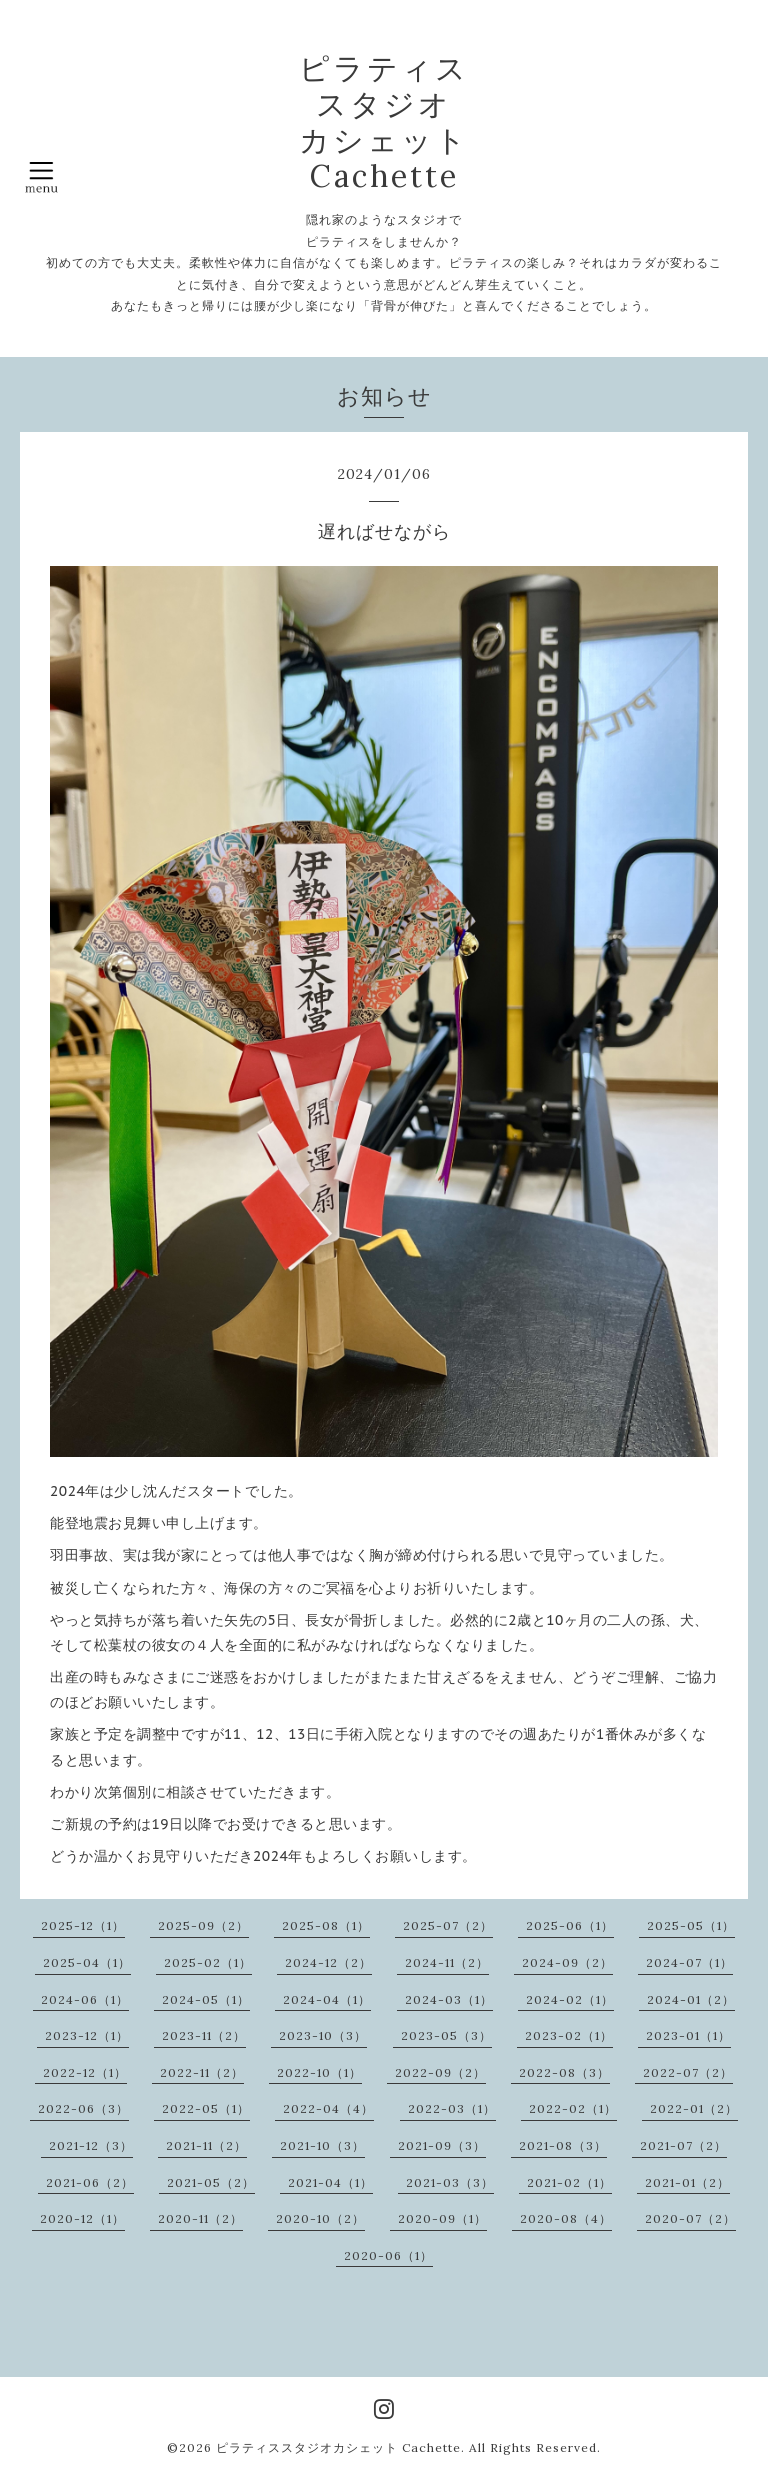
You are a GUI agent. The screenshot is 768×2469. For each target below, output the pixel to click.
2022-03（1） (452, 2108)
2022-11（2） (202, 2072)
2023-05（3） (446, 2035)
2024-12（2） (328, 1962)
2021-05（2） (211, 2182)
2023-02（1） (569, 2035)
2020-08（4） (566, 2218)
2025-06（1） (570, 1925)
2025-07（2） (448, 1925)
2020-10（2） (320, 2218)
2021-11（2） (206, 2145)
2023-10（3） (323, 2035)
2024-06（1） (85, 1999)
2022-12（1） (85, 2072)
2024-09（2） (567, 1962)
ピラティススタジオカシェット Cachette (338, 2447)
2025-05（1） (691, 1925)
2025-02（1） (208, 1962)
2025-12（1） (83, 1925)
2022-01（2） (694, 2108)
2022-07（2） (688, 2072)
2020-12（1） (82, 2218)
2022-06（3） (83, 2108)
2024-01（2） (691, 1999)
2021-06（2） (90, 2182)
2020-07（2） (690, 2218)
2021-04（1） (330, 2182)
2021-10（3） (322, 2145)
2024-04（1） (327, 1999)
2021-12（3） (91, 2145)
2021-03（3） (450, 2182)
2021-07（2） (683, 2145)
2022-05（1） (206, 2108)
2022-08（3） (564, 2072)
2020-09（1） (442, 2218)
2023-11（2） (204, 2035)
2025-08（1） (326, 1925)
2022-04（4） (328, 2108)
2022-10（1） (319, 2072)
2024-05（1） (206, 1999)
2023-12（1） (87, 2035)
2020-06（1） (388, 2255)
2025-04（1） (87, 1962)
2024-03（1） (449, 1999)
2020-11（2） (200, 2218)
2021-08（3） (563, 2145)
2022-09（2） (440, 2072)
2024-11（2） (447, 1962)
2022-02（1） (573, 2108)
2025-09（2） (203, 1925)
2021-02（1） (569, 2182)
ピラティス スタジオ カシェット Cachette (384, 122)
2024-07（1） (689, 1962)
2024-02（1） (570, 1999)
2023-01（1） (688, 2035)
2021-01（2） (687, 2182)
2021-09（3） (442, 2145)
